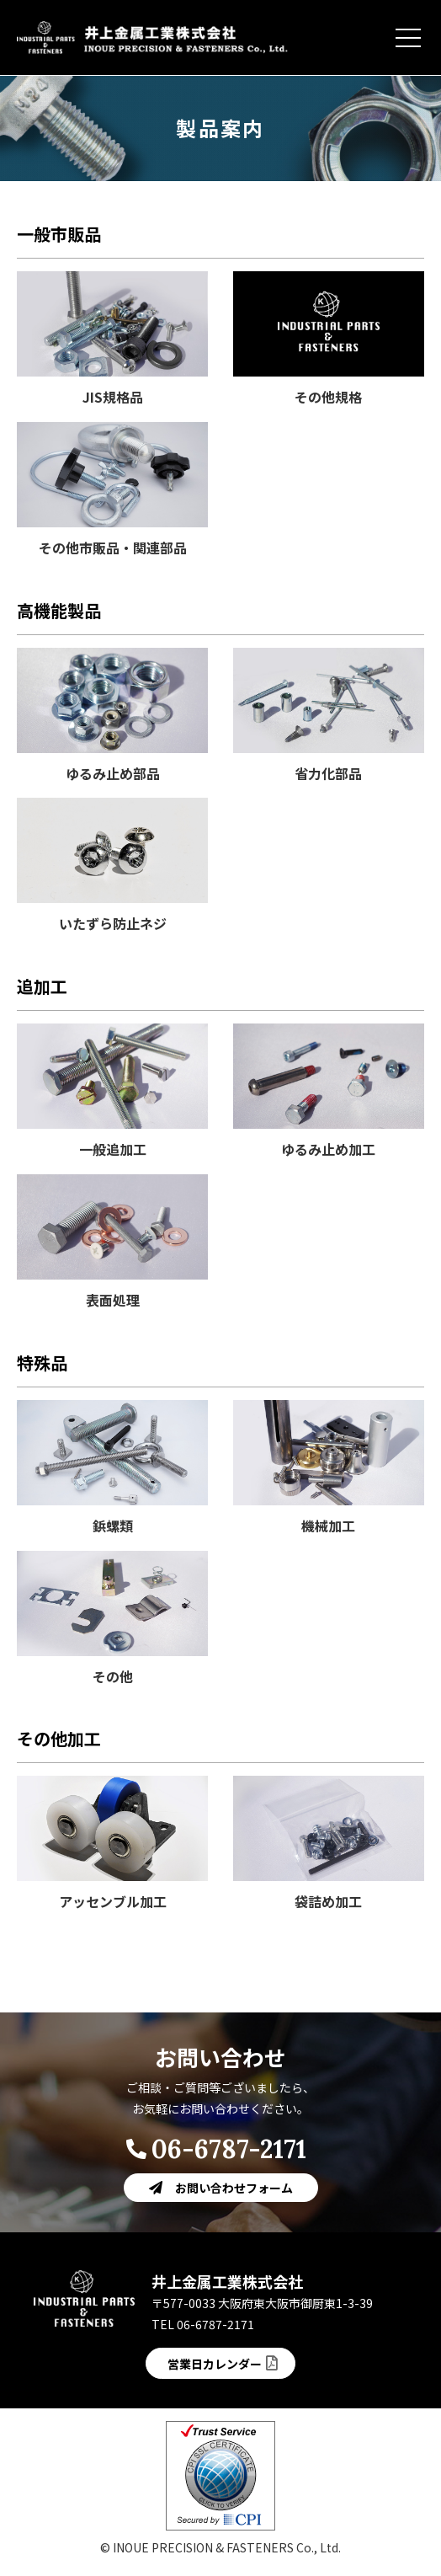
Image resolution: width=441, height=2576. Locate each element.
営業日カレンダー (214, 2363)
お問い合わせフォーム (234, 2187)
